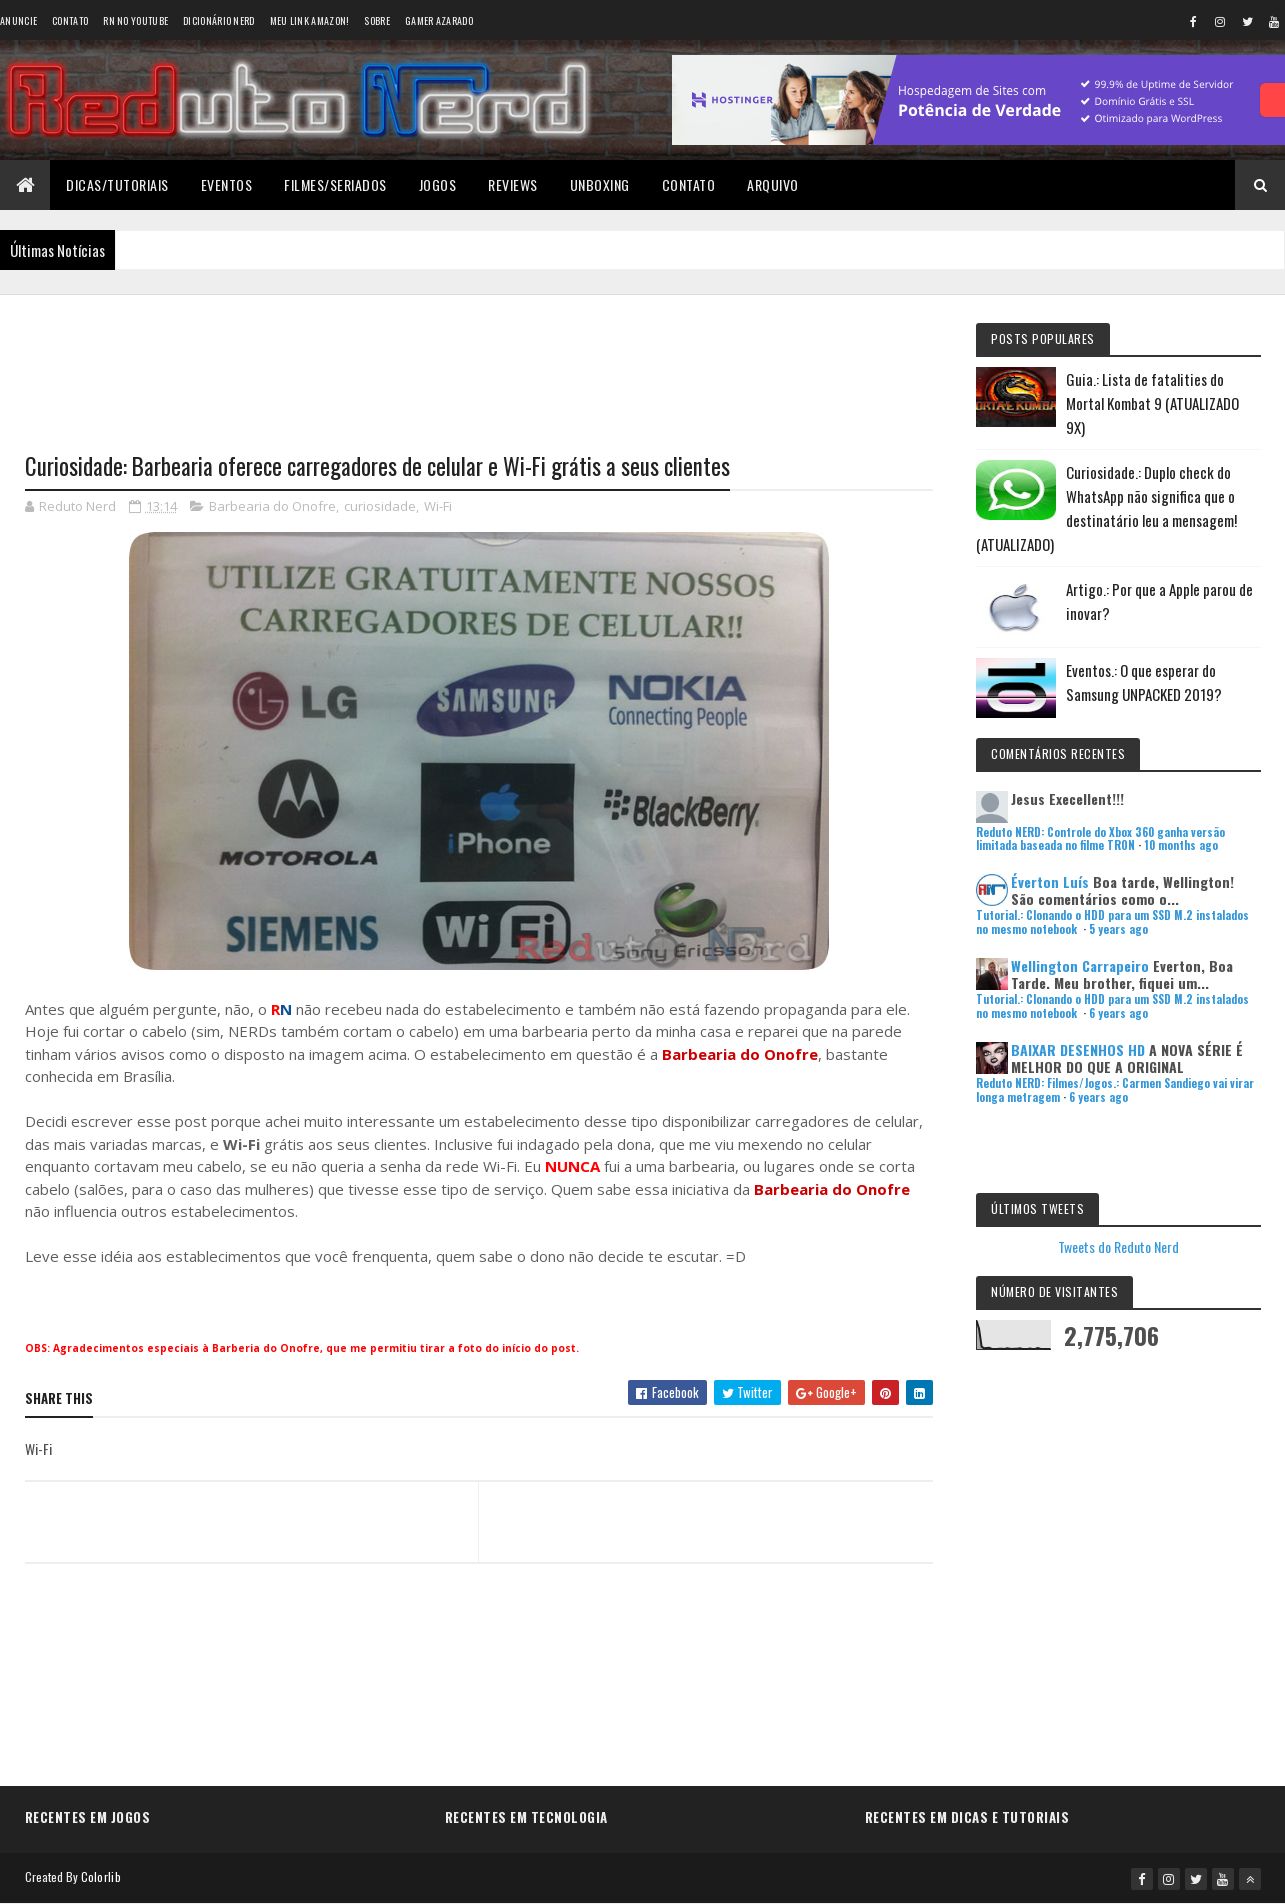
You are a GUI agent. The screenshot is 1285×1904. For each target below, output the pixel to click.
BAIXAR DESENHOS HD (1078, 1049)
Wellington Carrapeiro (1080, 965)
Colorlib (101, 1876)
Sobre (377, 20)
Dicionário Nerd (219, 20)
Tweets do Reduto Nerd (1118, 1246)
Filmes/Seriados (335, 184)
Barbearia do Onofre (272, 506)
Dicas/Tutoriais (117, 184)
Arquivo (773, 184)
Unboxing (600, 184)
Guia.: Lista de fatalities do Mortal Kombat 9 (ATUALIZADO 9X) (1152, 403)
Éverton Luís (1050, 881)
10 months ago (1181, 845)
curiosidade (380, 506)
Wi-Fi (438, 506)
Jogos (438, 184)
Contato (70, 20)
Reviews (513, 184)
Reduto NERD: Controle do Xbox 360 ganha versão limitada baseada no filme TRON (1100, 838)
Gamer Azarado (439, 20)
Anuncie (18, 20)
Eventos (227, 184)
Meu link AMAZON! (310, 20)
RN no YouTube (135, 20)
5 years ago (1118, 929)
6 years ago (1118, 1013)
